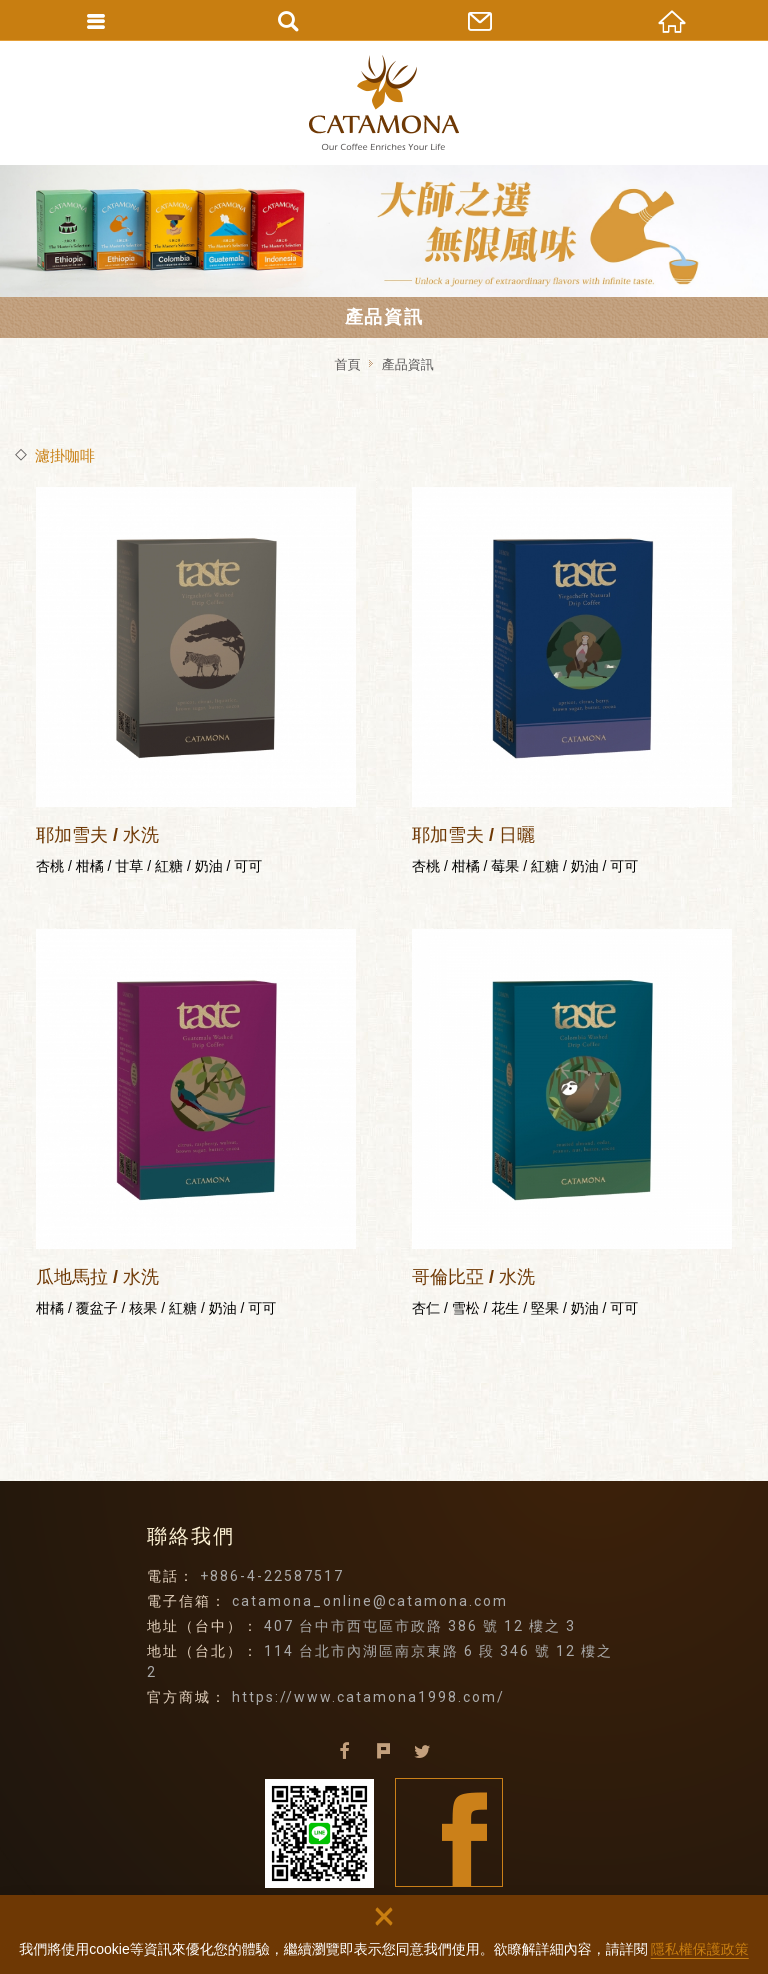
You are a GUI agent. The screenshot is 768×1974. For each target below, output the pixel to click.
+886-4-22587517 (272, 1576)
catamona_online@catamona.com (370, 1601)
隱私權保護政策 (700, 1949)
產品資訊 (408, 364)
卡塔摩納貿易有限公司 (384, 102)
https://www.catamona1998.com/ (368, 1697)
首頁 (347, 364)
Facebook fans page (449, 1832)
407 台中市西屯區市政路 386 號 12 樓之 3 (420, 1626)
